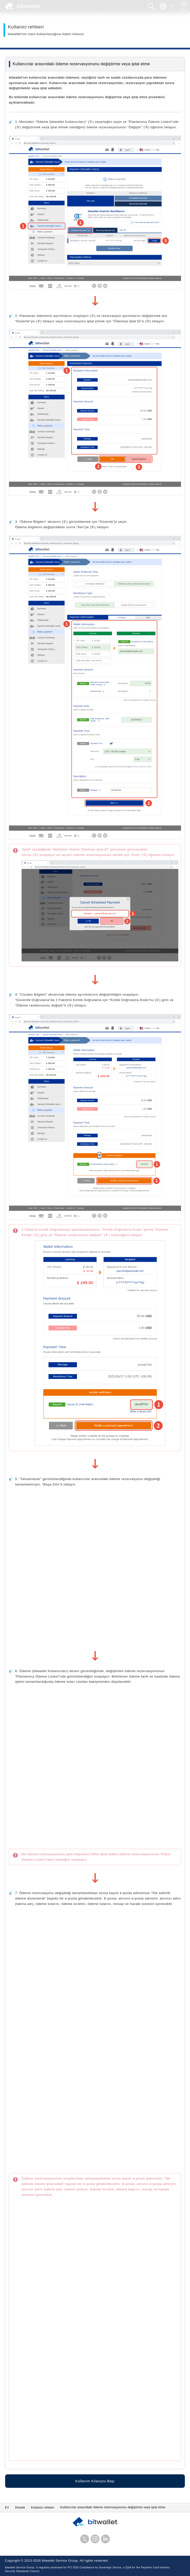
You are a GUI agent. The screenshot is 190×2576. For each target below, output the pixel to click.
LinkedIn (105, 2538)
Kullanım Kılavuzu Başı (95, 2482)
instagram (95, 2538)
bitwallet (22, 6)
